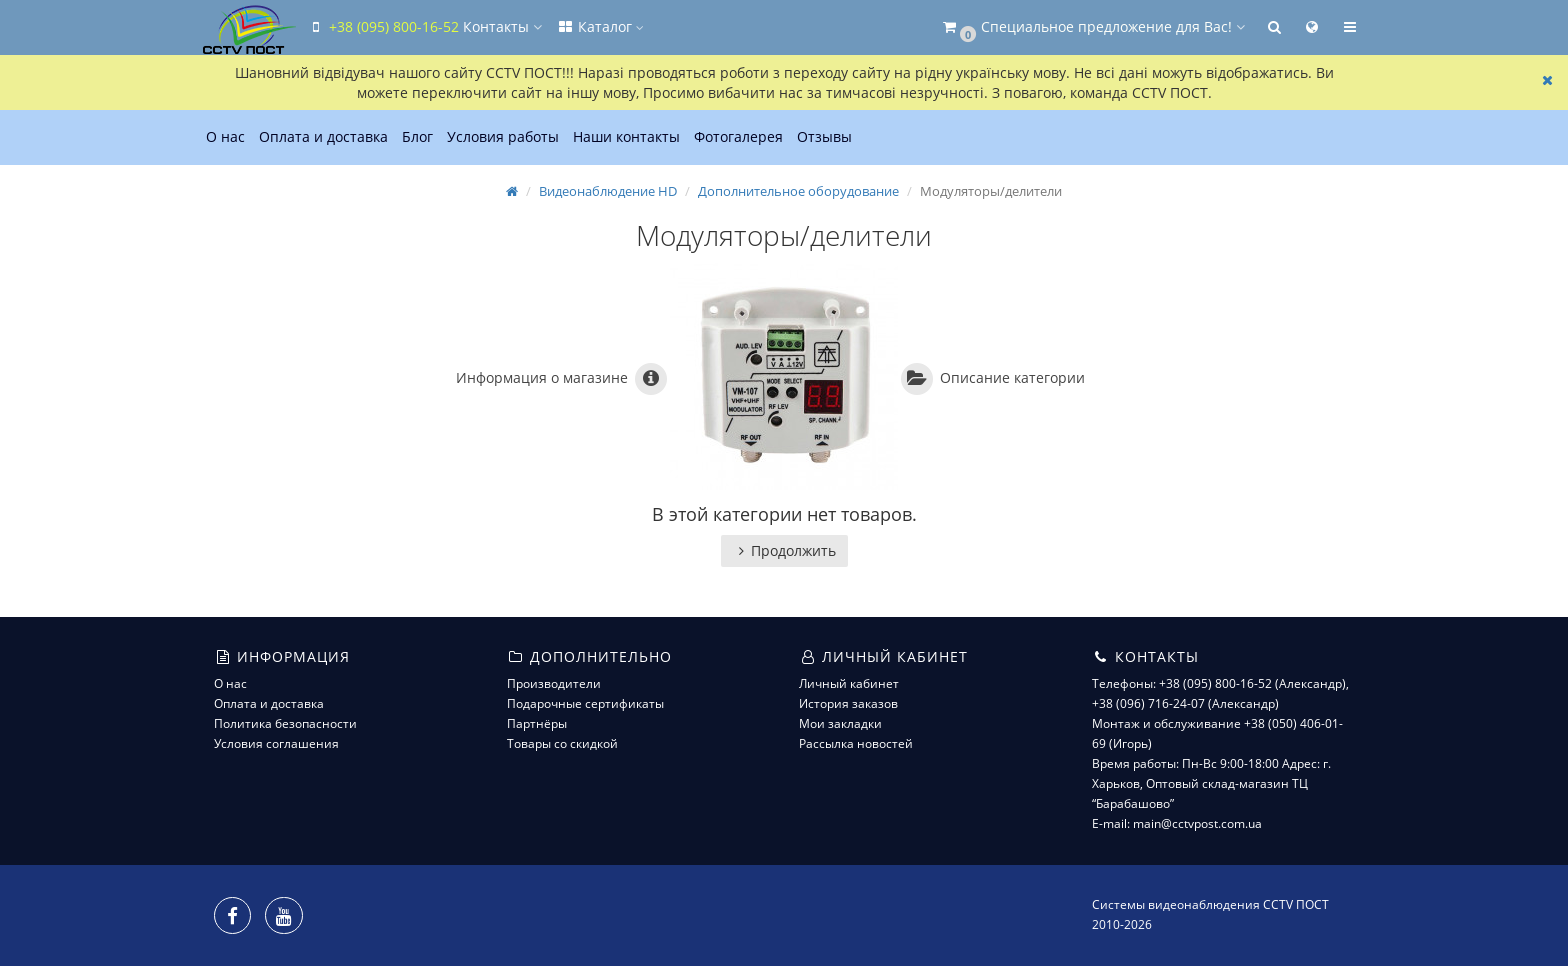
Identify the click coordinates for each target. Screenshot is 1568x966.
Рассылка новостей (856, 743)
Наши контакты (626, 136)
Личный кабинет (849, 683)
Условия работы (503, 136)
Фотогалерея (738, 136)
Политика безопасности (285, 723)
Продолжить (784, 550)
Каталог (600, 26)
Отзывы (824, 136)
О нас (225, 136)
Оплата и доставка (323, 136)
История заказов (848, 703)
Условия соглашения (276, 743)
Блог (417, 136)
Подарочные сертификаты (585, 703)
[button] (1092, 27)
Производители (554, 683)
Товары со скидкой (562, 743)
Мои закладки (840, 723)
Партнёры (537, 723)
